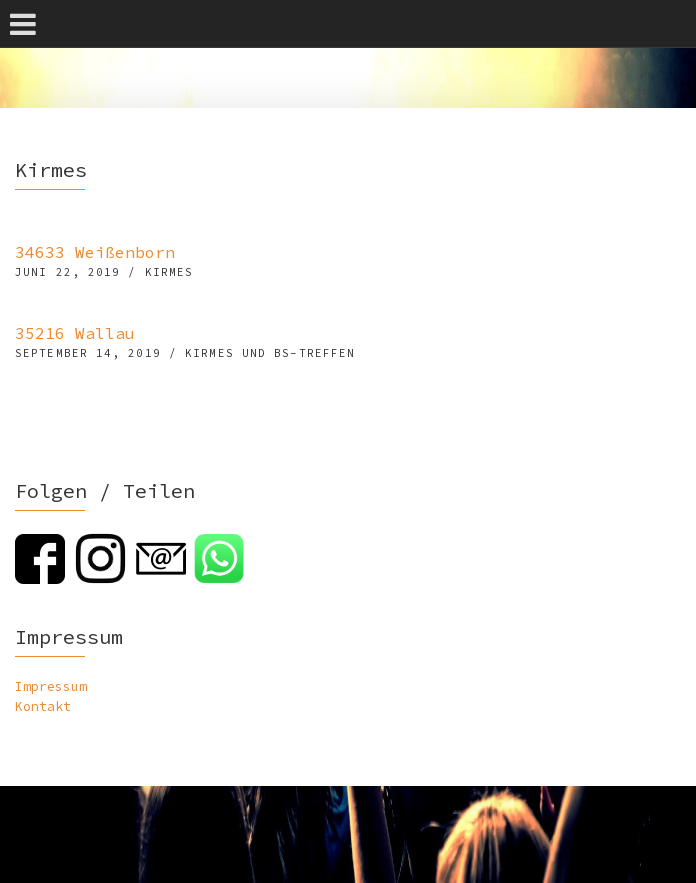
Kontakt (43, 706)
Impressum (51, 686)
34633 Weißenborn (95, 252)
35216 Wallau (75, 333)
